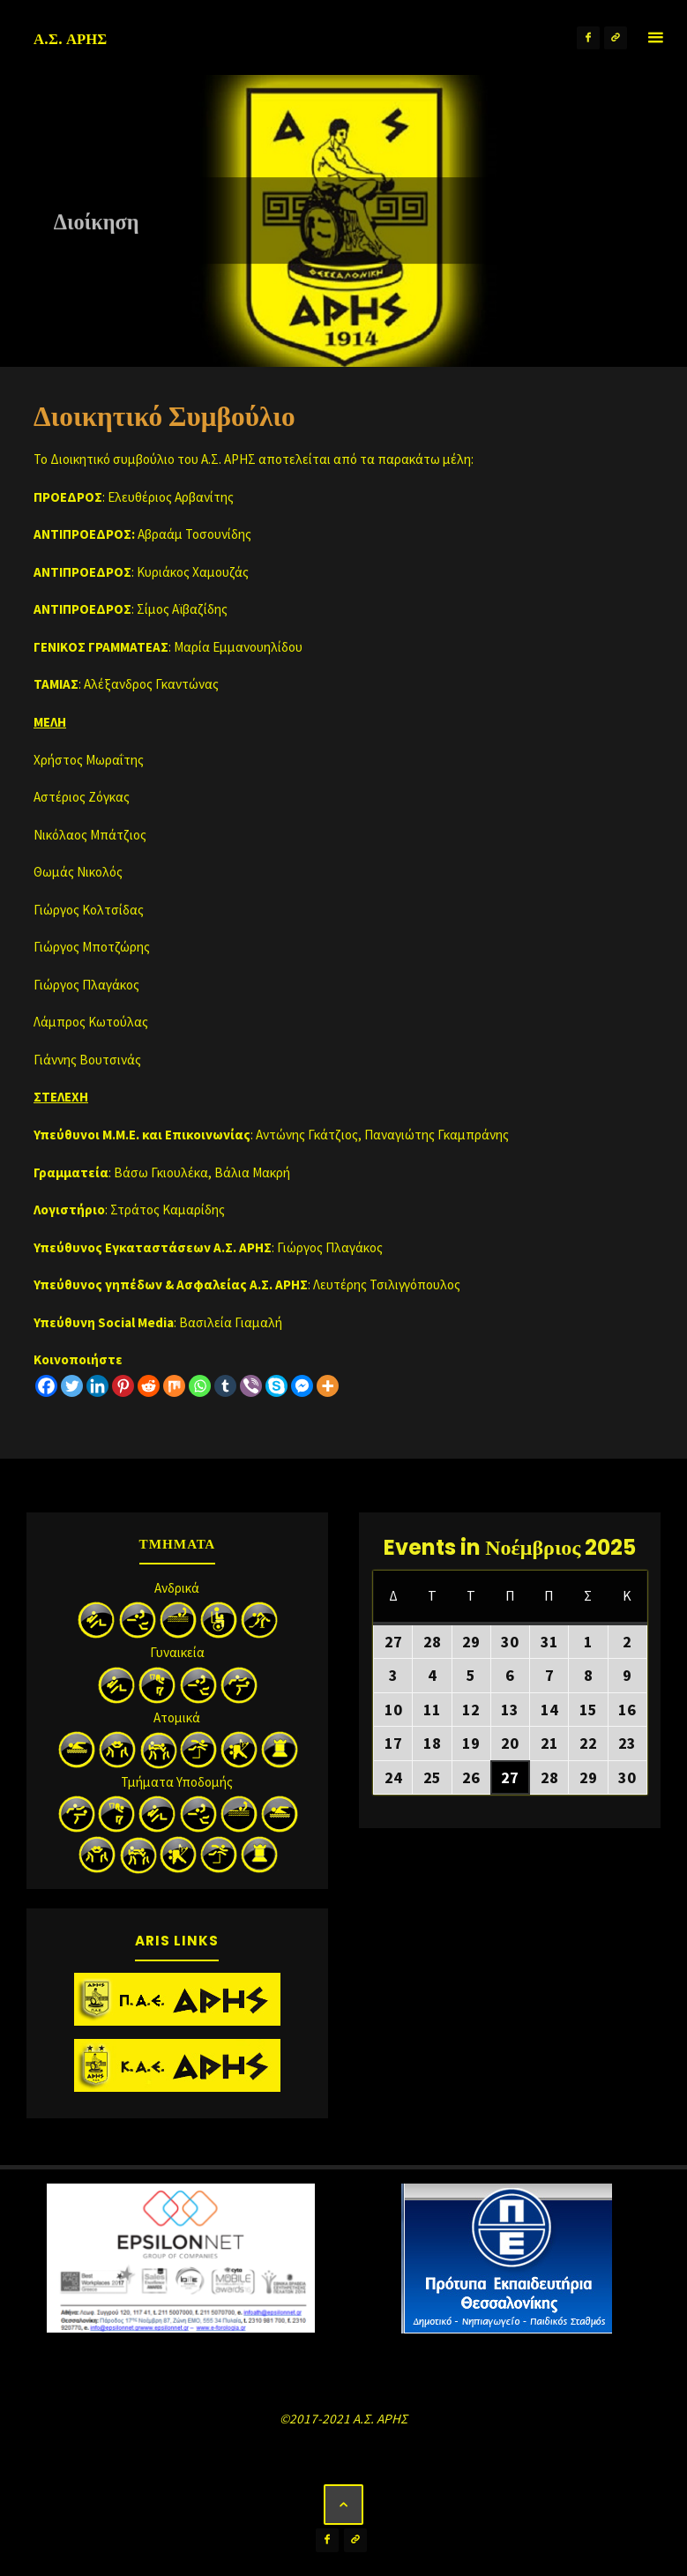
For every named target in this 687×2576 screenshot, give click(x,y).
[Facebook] (46, 1386)
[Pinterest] (123, 1386)
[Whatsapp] (200, 1386)
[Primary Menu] (655, 37)
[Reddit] (149, 1386)
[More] (328, 1386)
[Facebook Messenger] (302, 1386)
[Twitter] (72, 1386)
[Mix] (174, 1386)
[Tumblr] (225, 1386)
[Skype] (276, 1386)
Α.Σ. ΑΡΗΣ (70, 38)
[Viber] (251, 1386)
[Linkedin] (97, 1386)
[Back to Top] (344, 2504)
